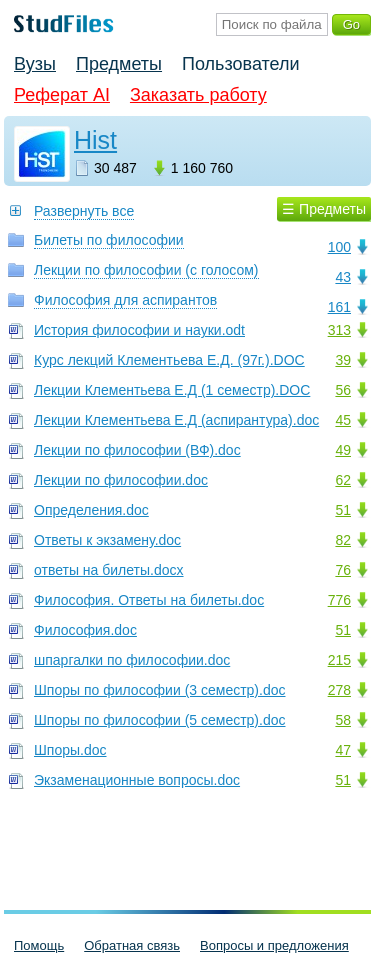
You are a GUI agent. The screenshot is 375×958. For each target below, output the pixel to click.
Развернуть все (84, 211)
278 (339, 690)
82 (343, 540)
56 (343, 390)
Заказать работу (198, 95)
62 (343, 480)
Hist (95, 140)
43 (343, 277)
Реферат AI (62, 95)
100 (339, 247)
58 (343, 720)
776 (339, 600)
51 (343, 510)
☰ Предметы (324, 209)
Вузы (35, 64)
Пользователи (240, 64)
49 (343, 450)
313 (339, 330)
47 (343, 750)
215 (339, 660)
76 (343, 570)
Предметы (119, 64)
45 (343, 420)
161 (339, 307)
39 (343, 360)
